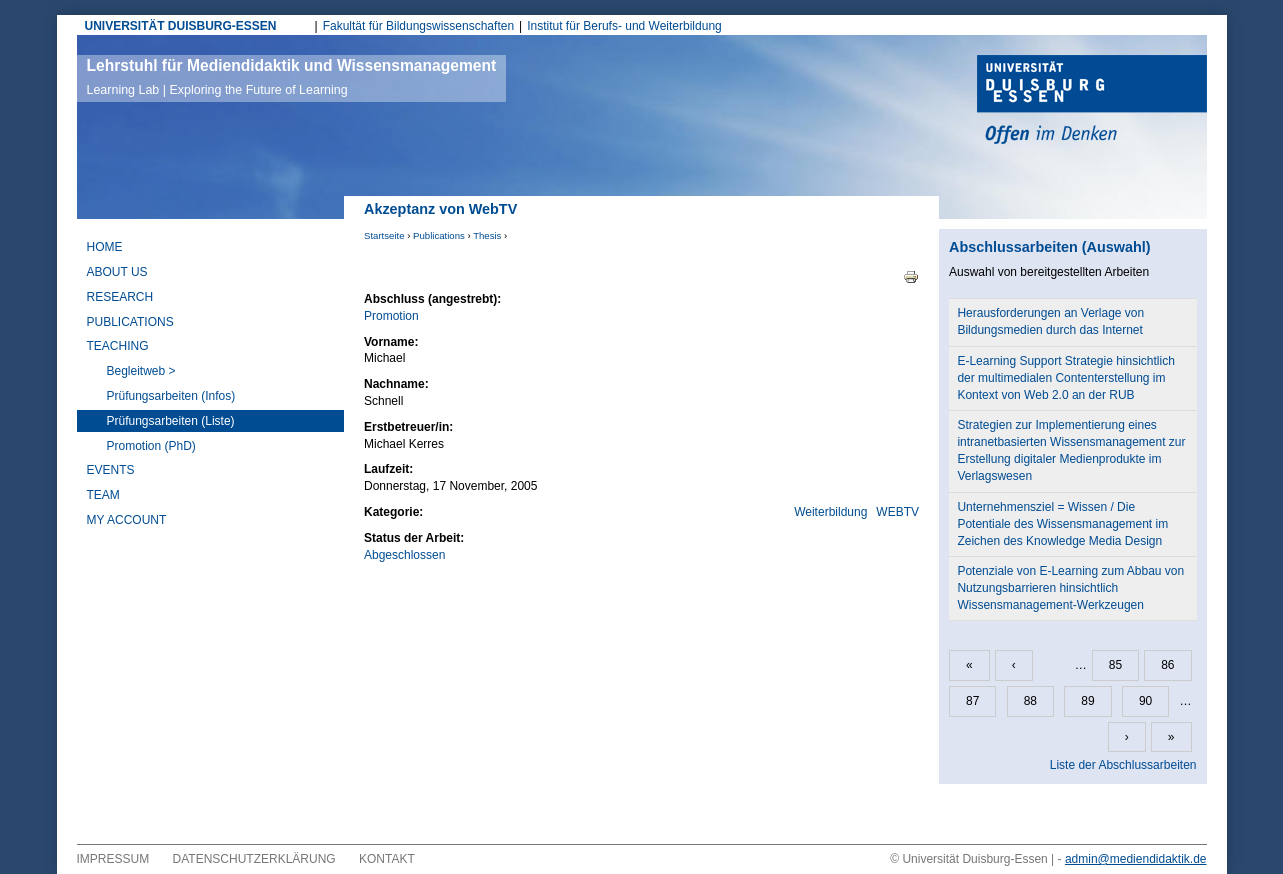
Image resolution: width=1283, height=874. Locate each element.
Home (105, 247)
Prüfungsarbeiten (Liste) (171, 421)
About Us (117, 272)
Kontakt (387, 859)
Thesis (487, 235)
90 (1145, 701)
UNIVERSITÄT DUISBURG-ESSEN (181, 26)
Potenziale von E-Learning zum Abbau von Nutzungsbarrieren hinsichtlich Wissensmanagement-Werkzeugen (1070, 588)
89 (1087, 701)
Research (120, 297)
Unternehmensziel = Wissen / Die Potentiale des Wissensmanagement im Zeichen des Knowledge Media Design (1062, 524)
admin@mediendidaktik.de (1136, 859)
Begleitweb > (141, 371)
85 (1115, 665)
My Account (127, 520)
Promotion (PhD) (151, 446)
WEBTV (897, 512)
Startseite (384, 235)
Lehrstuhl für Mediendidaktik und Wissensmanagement (292, 77)
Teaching (118, 346)
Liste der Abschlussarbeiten (1123, 765)
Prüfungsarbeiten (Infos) (171, 396)
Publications (439, 235)
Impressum (113, 859)
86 (1167, 665)
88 (1030, 701)
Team (103, 495)
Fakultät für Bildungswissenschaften (418, 26)
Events (111, 470)
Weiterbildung (830, 512)
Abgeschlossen (404, 555)
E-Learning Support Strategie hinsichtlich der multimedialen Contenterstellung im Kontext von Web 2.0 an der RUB (1065, 378)
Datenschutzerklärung (254, 859)
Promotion (391, 316)
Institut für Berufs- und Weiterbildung (624, 26)
